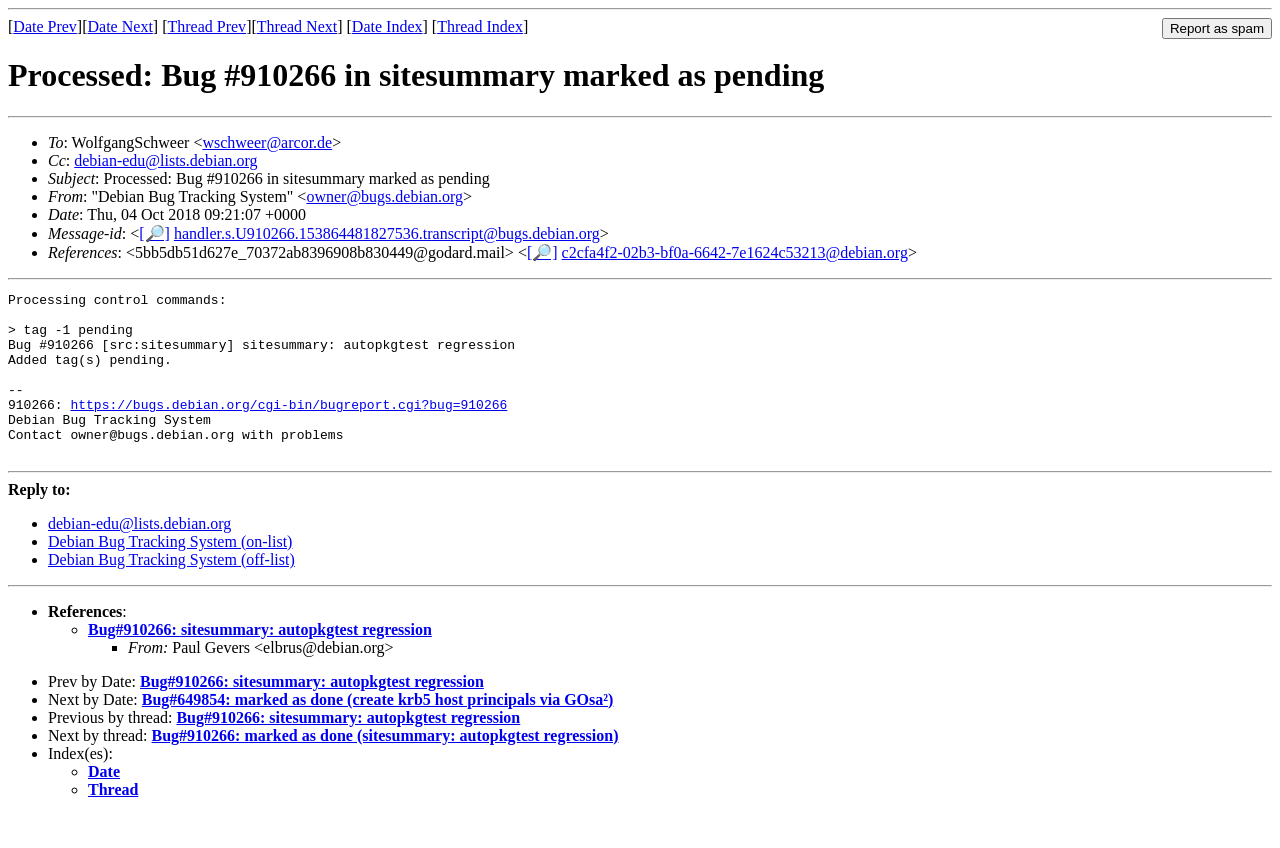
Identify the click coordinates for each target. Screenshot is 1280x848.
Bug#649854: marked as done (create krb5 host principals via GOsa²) (378, 732)
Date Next (120, 26)
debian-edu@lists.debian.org (165, 160)
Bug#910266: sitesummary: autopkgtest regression (260, 662)
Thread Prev (206, 26)
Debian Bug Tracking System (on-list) (170, 574)
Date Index (387, 26)
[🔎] (154, 233)
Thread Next (297, 26)
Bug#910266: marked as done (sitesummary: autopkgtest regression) (385, 768)
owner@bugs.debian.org (384, 196)
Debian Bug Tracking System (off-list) (171, 592)
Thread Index (480, 26)
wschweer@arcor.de (267, 142)
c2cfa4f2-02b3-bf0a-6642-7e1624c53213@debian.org (735, 252)
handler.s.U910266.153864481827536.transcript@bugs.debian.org (387, 233)
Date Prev (45, 26)
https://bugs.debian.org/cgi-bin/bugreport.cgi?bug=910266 (288, 428)
